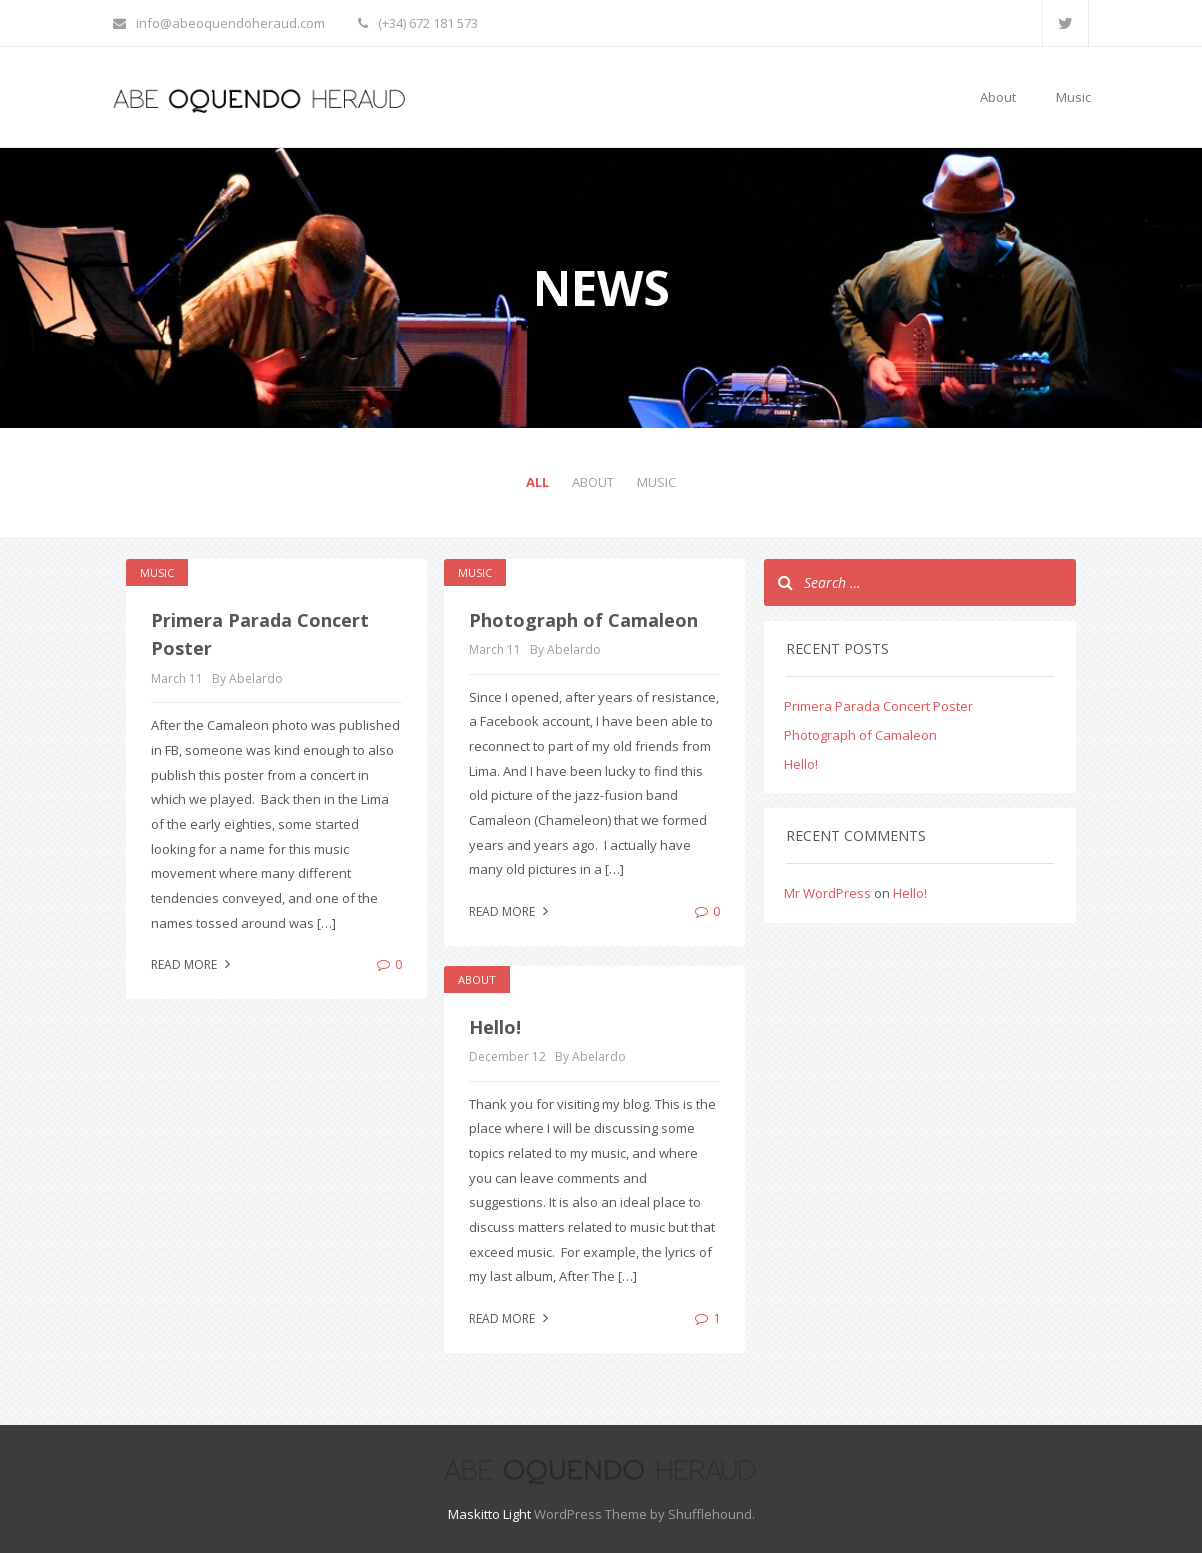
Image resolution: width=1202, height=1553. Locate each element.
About (998, 97)
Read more (193, 964)
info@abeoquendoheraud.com (219, 23)
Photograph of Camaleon (583, 620)
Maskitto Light (489, 1514)
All (537, 482)
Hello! (495, 1027)
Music (1073, 97)
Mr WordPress (827, 893)
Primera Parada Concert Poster (878, 706)
